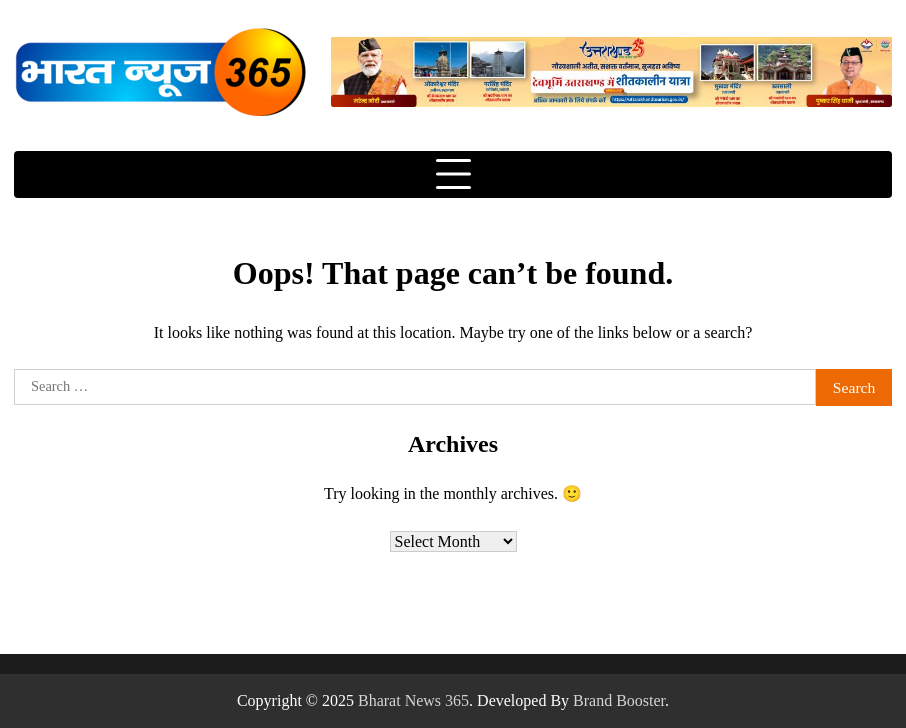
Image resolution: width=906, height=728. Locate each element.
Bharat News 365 (413, 700)
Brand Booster (619, 700)
